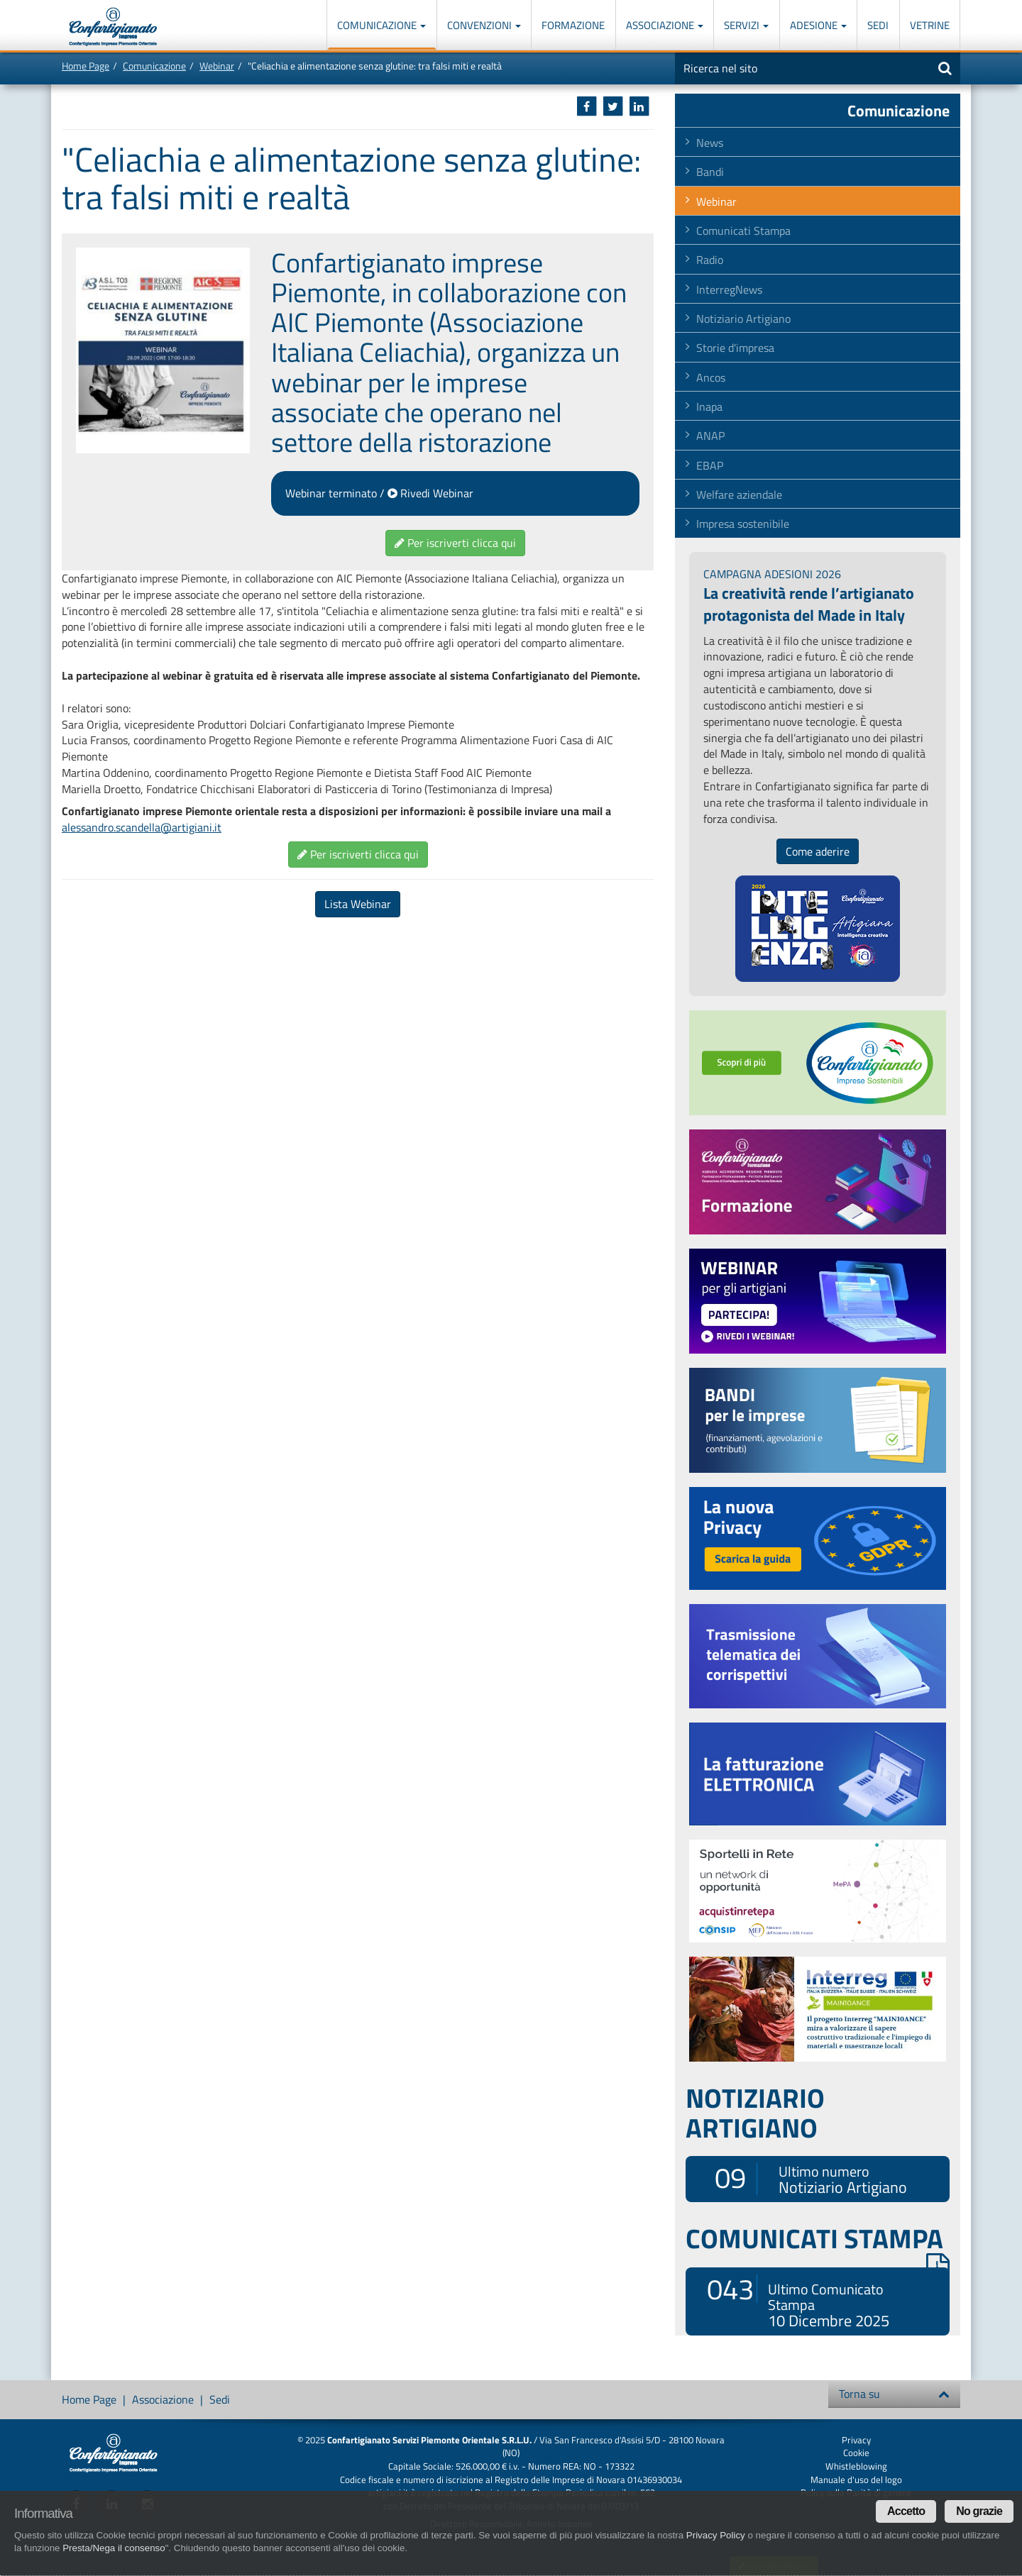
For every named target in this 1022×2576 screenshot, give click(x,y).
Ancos (710, 377)
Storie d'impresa (735, 347)
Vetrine (930, 25)
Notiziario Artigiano (743, 318)
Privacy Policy (715, 2535)
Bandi (710, 171)
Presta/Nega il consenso (113, 2548)
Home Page (85, 65)
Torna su (894, 2393)
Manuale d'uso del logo (856, 2479)
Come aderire (818, 851)
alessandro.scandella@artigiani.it (141, 827)
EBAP (709, 465)
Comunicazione (381, 25)
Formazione (573, 25)
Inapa (709, 406)
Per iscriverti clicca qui (455, 542)
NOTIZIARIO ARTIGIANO (755, 2113)
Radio (709, 259)
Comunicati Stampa (743, 230)
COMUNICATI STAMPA (818, 2238)
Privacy (856, 2440)
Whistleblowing (856, 2466)
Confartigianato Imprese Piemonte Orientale (113, 26)
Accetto (906, 2511)
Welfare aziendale (739, 494)
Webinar (216, 65)
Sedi (878, 25)
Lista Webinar (357, 903)
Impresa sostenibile (742, 523)
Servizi (746, 25)
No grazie (979, 2511)
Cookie (856, 2452)
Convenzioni (484, 25)
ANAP (710, 435)
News (709, 142)
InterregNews (729, 289)
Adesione (818, 25)
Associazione (664, 25)
